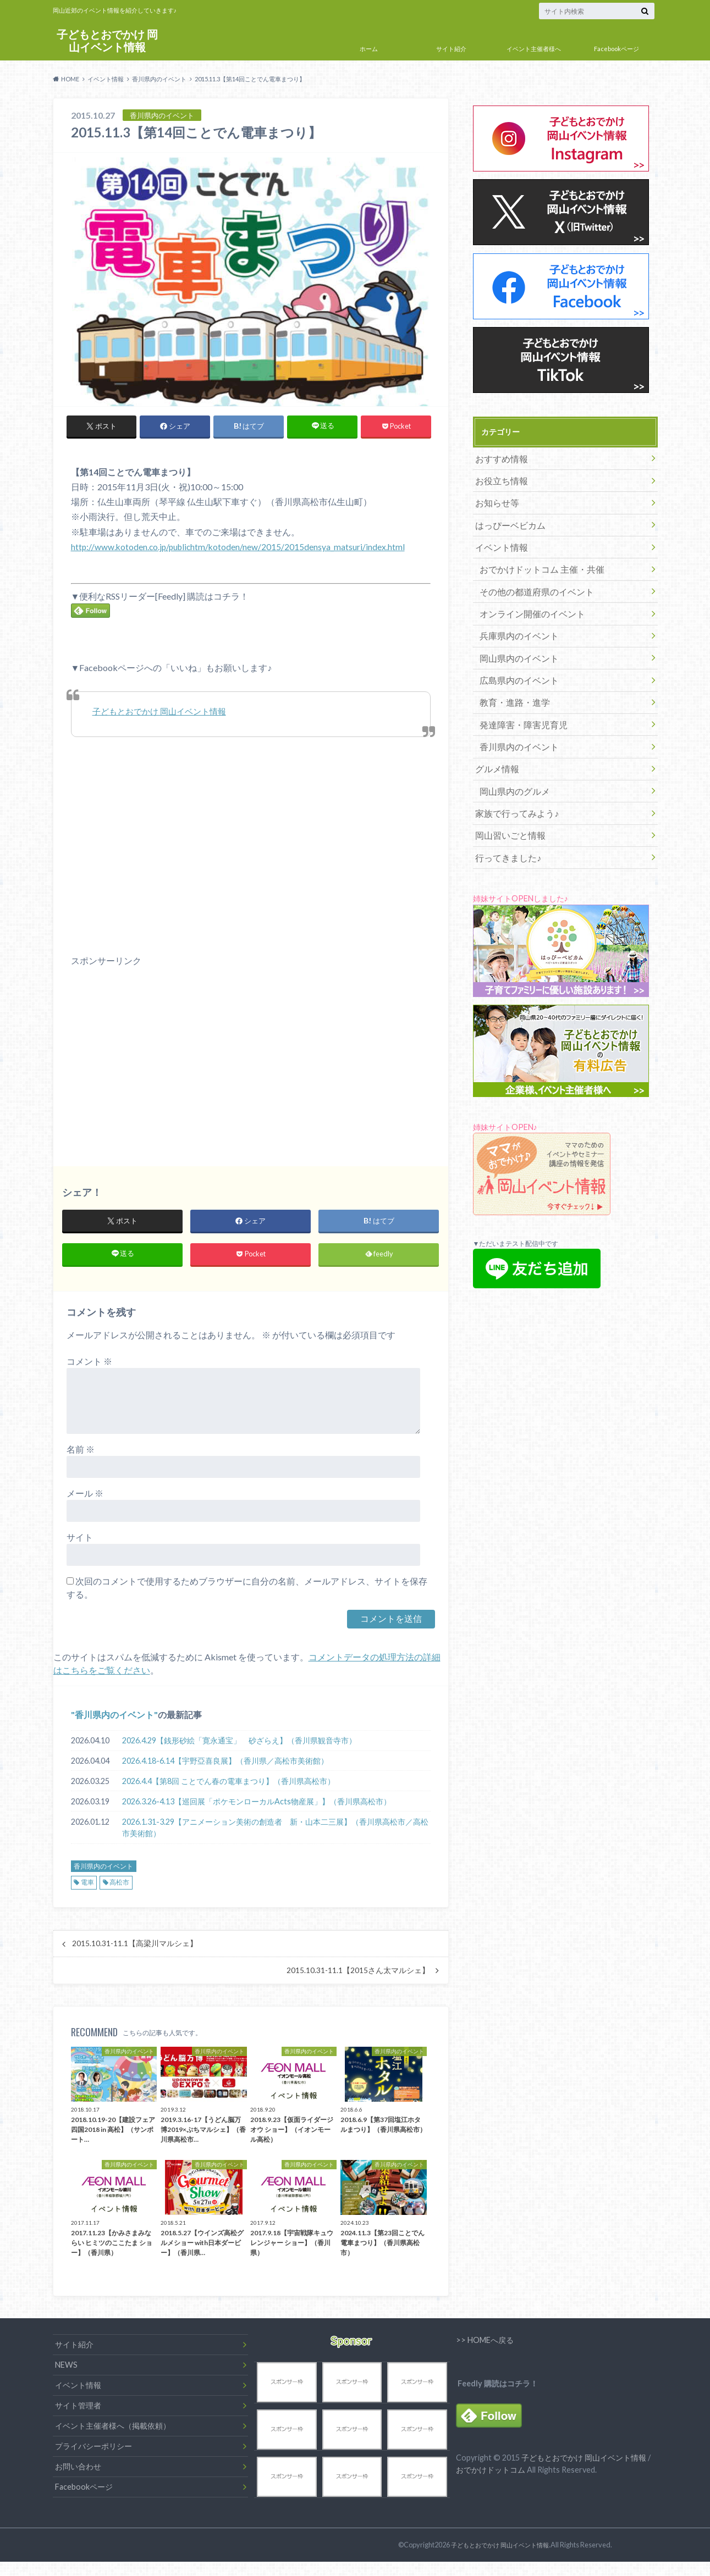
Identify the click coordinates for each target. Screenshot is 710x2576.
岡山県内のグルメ (510, 762)
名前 (81, 1453)
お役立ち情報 (498, 478)
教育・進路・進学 (510, 681)
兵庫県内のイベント (513, 620)
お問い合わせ (78, 2470)
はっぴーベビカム (506, 518)
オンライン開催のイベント (525, 600)
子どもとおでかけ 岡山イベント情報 (107, 41)
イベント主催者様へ (534, 48)
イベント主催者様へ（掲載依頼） (112, 2430)
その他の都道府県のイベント (529, 579)
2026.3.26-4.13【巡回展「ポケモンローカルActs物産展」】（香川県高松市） (256, 1805)
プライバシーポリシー (93, 2450)
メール (85, 1497)
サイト (80, 1541)
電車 (87, 1887)
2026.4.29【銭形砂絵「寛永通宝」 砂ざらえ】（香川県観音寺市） (239, 1744)
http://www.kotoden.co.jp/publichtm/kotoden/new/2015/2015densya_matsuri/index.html (240, 546)
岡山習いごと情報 (506, 803)
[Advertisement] (153, 1066)
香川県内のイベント (114, 1719)
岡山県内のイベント (513, 640)
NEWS (66, 2369)
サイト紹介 (451, 48)
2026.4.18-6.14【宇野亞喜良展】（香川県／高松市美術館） (225, 1765)
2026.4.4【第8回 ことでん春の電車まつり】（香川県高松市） (228, 1785)
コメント (89, 1365)
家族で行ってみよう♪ (511, 783)
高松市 (119, 1887)
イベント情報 (498, 539)
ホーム (369, 48)
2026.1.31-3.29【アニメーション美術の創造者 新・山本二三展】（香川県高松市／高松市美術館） (275, 1832)
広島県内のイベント (513, 661)
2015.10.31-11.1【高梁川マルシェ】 (134, 1948)
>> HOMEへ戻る (485, 2344)
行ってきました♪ (504, 823)
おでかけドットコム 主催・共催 (533, 559)
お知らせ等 (494, 498)
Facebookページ (616, 48)
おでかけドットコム (490, 2478)
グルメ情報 (494, 742)
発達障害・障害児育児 (517, 701)
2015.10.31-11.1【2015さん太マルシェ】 (358, 1975)
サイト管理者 (78, 2410)
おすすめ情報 (498, 457)
